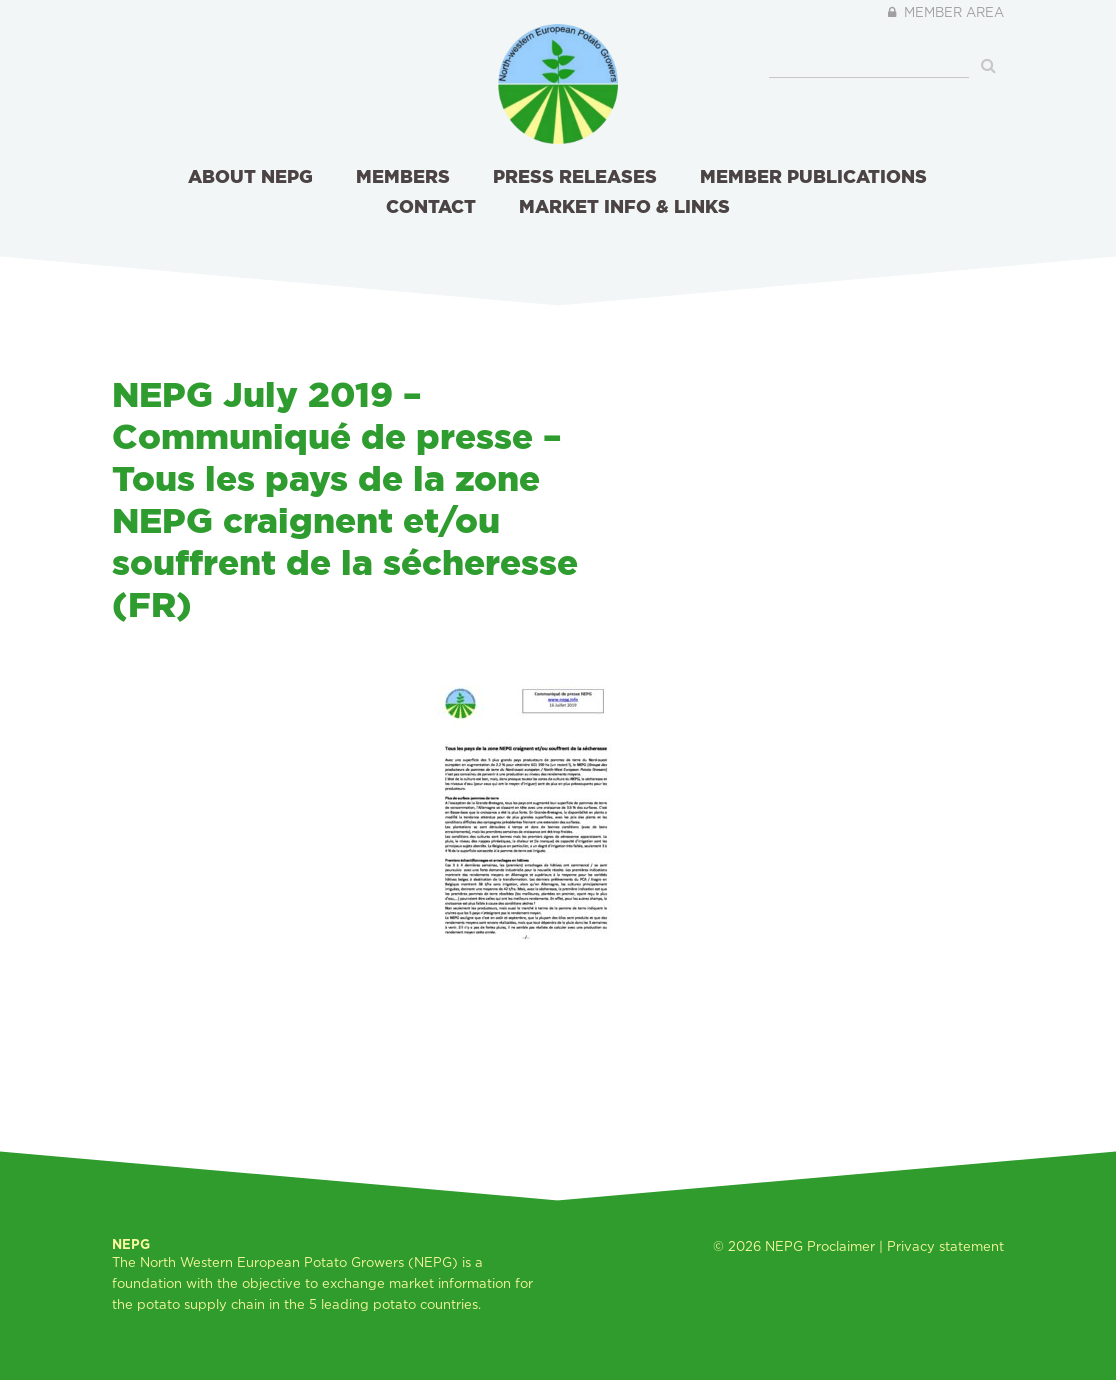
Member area (944, 12)
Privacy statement (945, 1246)
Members (403, 176)
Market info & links (624, 206)
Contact (431, 206)
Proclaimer (841, 1246)
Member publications (813, 176)
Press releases (575, 176)
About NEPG (250, 176)
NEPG (784, 1246)
